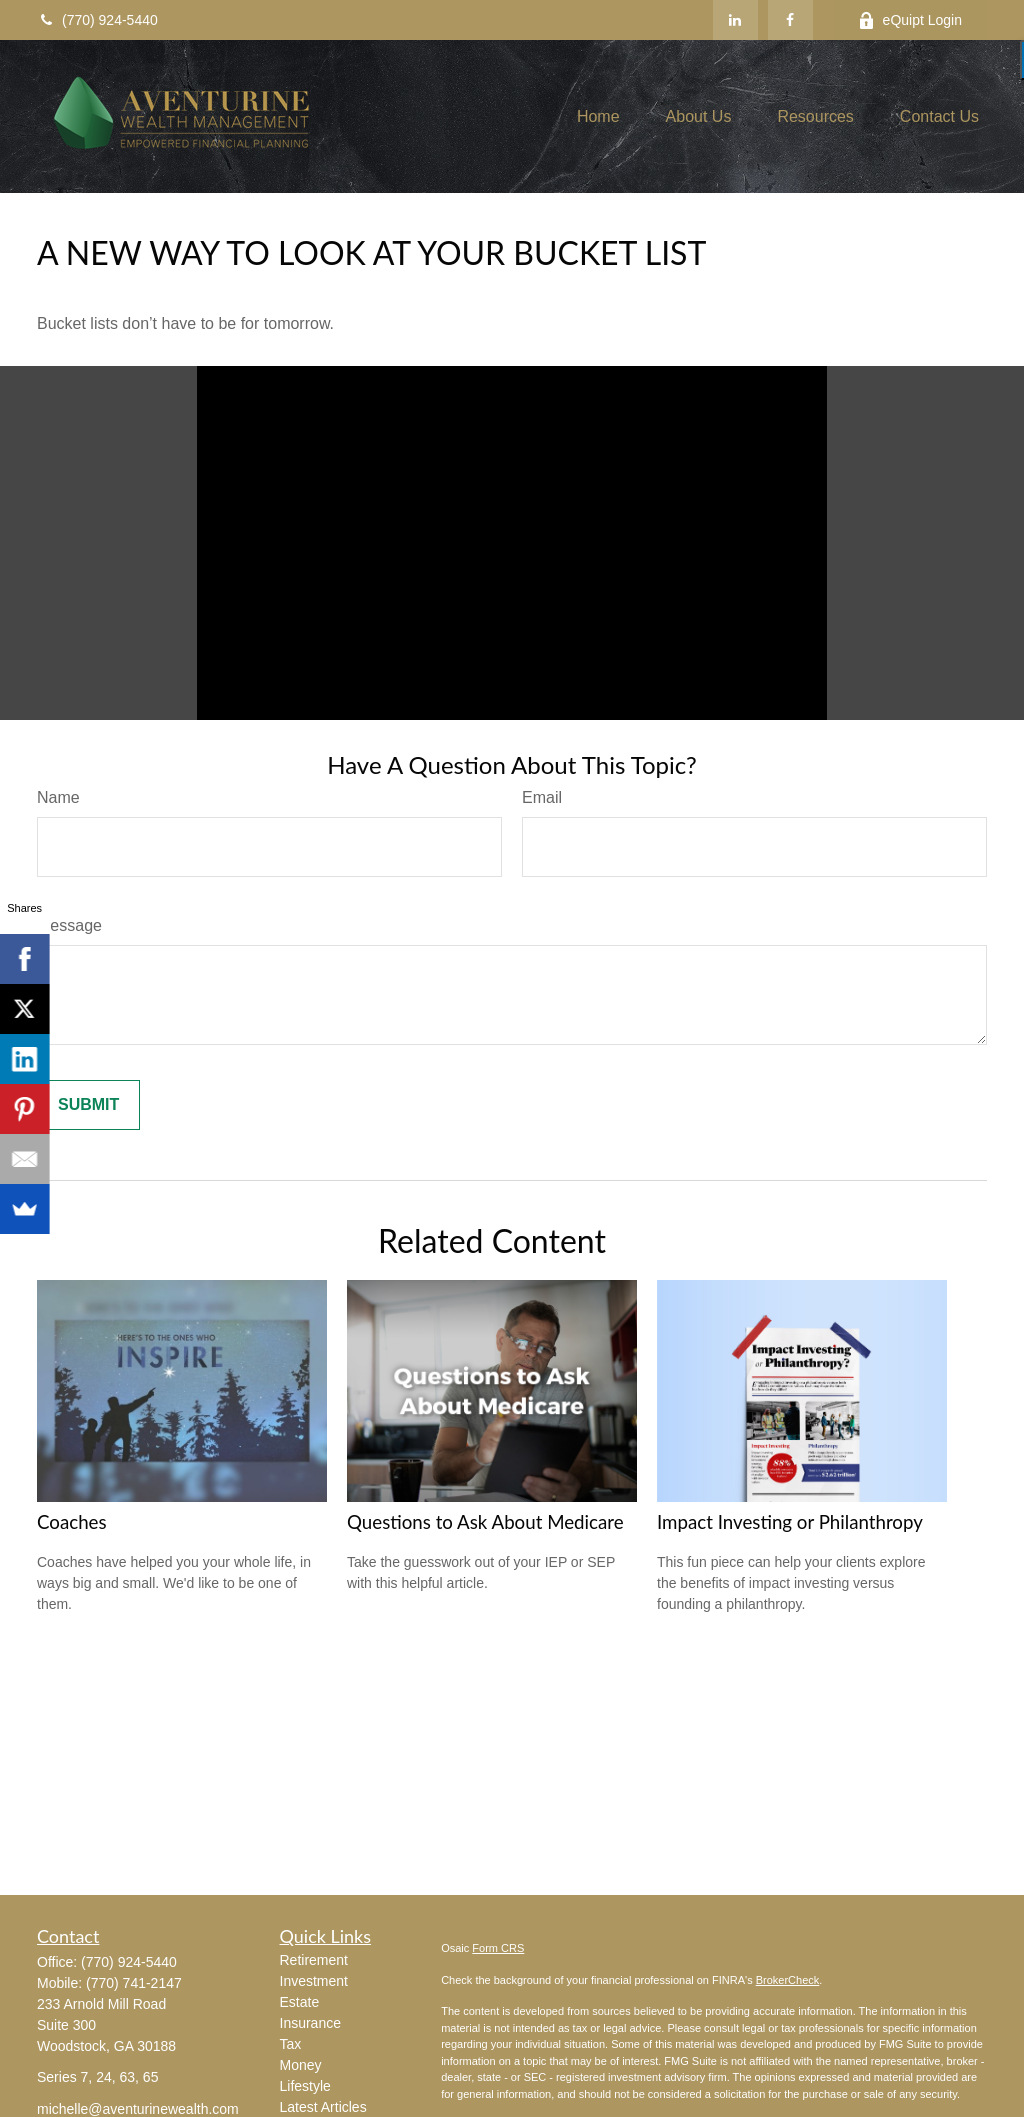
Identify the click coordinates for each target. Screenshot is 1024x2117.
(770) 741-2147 (134, 1983)
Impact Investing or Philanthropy (790, 1522)
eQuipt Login (910, 20)
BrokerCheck (788, 1980)
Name (58, 797)
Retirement (314, 1960)
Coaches (72, 1522)
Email (542, 797)
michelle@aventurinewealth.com (138, 2109)
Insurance (310, 2023)
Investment (314, 1981)
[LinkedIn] (735, 20)
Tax (291, 2044)
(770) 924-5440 (97, 20)
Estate (300, 2002)
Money (301, 2065)
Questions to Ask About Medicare (485, 1522)
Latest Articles (323, 2107)
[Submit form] (88, 1105)
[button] (598, 116)
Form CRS (498, 1948)
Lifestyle (305, 2086)
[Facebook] (790, 20)
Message (69, 925)
